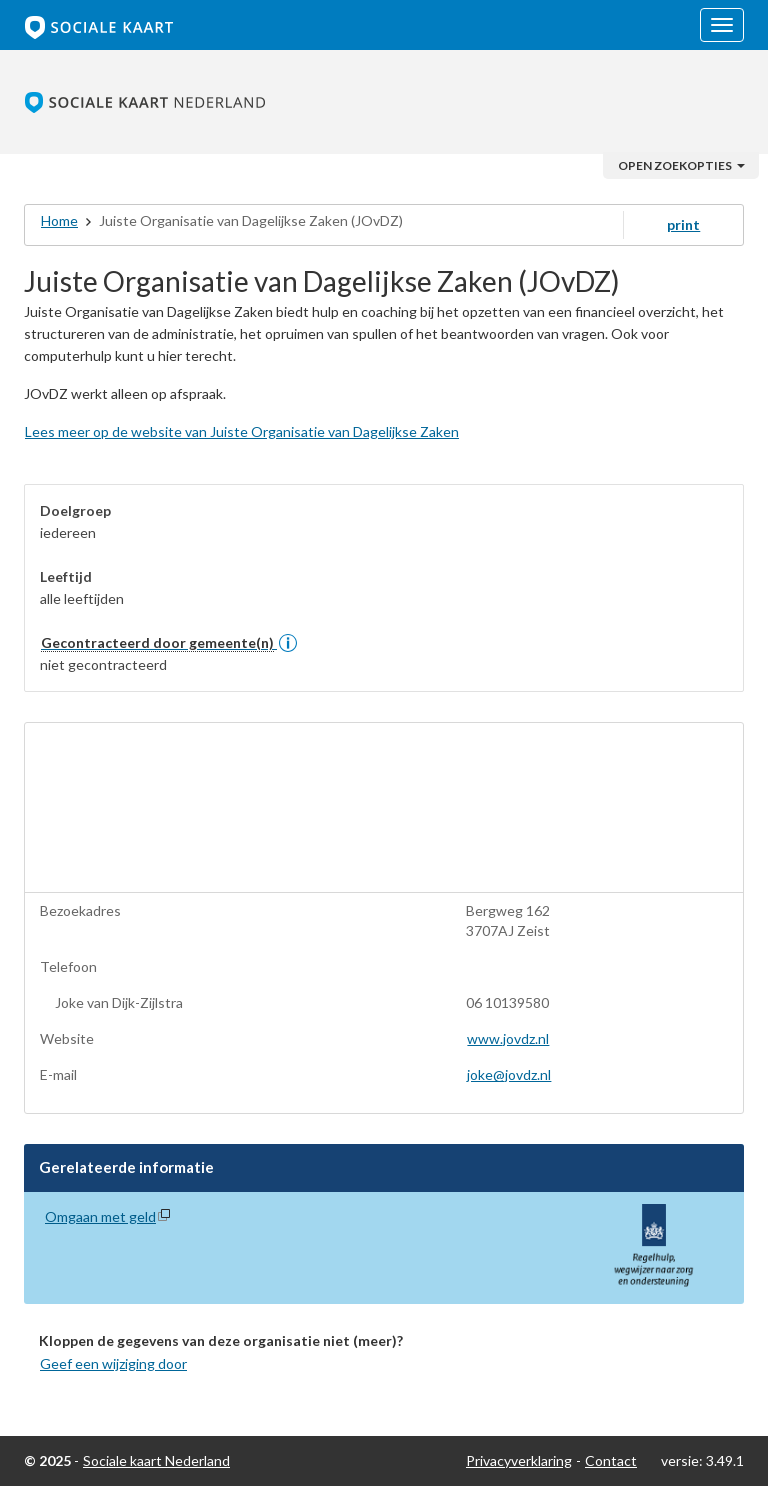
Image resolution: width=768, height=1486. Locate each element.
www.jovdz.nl (508, 1038)
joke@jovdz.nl (509, 1074)
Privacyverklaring (519, 1460)
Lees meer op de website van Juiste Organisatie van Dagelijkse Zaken (242, 431)
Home (59, 220)
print (683, 224)
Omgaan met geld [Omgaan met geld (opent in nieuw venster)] (100, 1216)
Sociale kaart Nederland (156, 1460)
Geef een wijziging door (113, 1363)
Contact (611, 1460)
